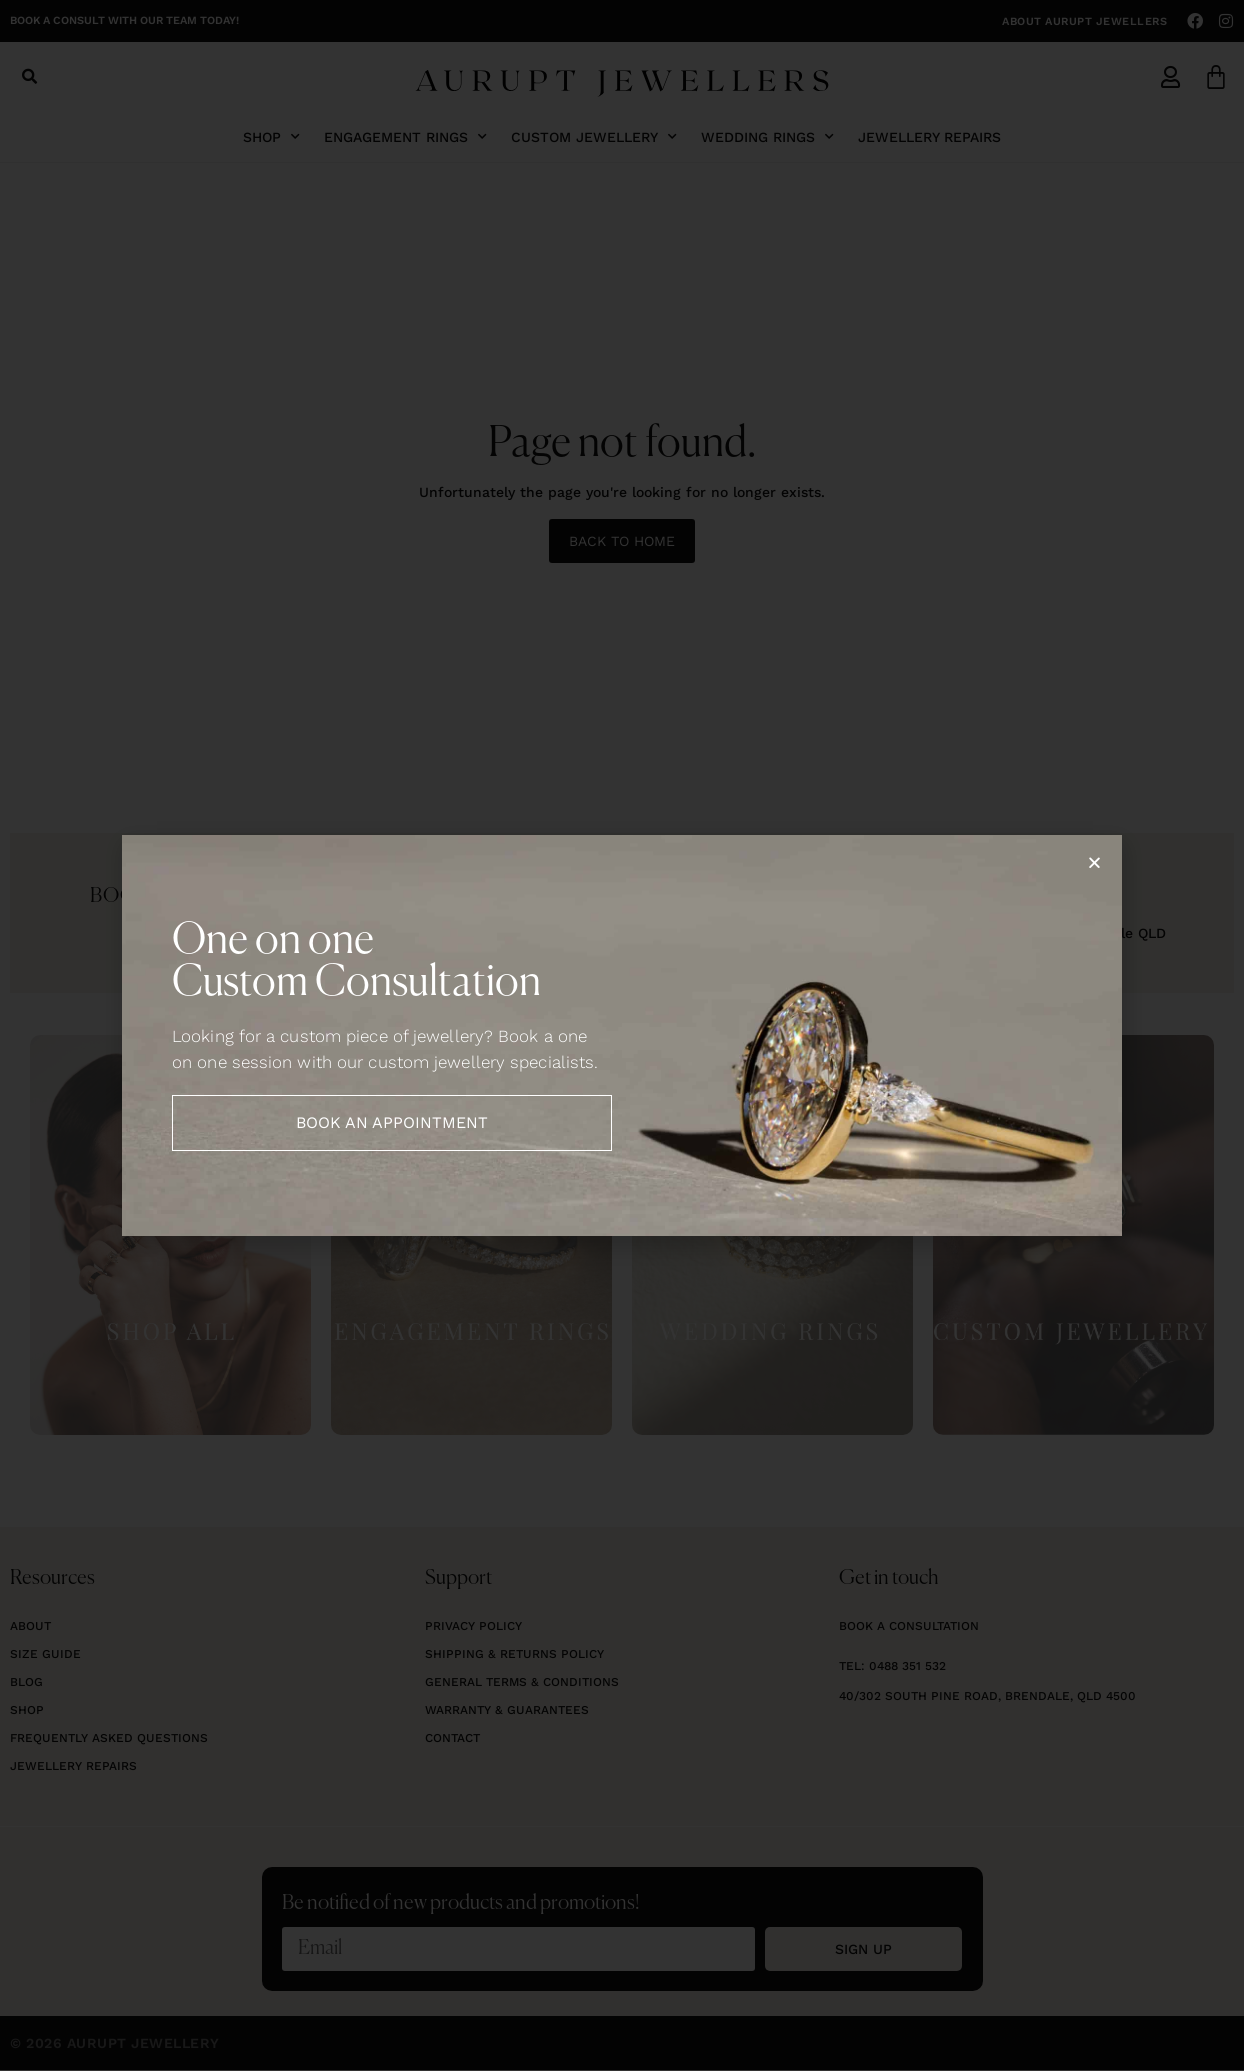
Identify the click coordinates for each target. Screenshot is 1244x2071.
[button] (1094, 862)
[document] (622, 1035)
